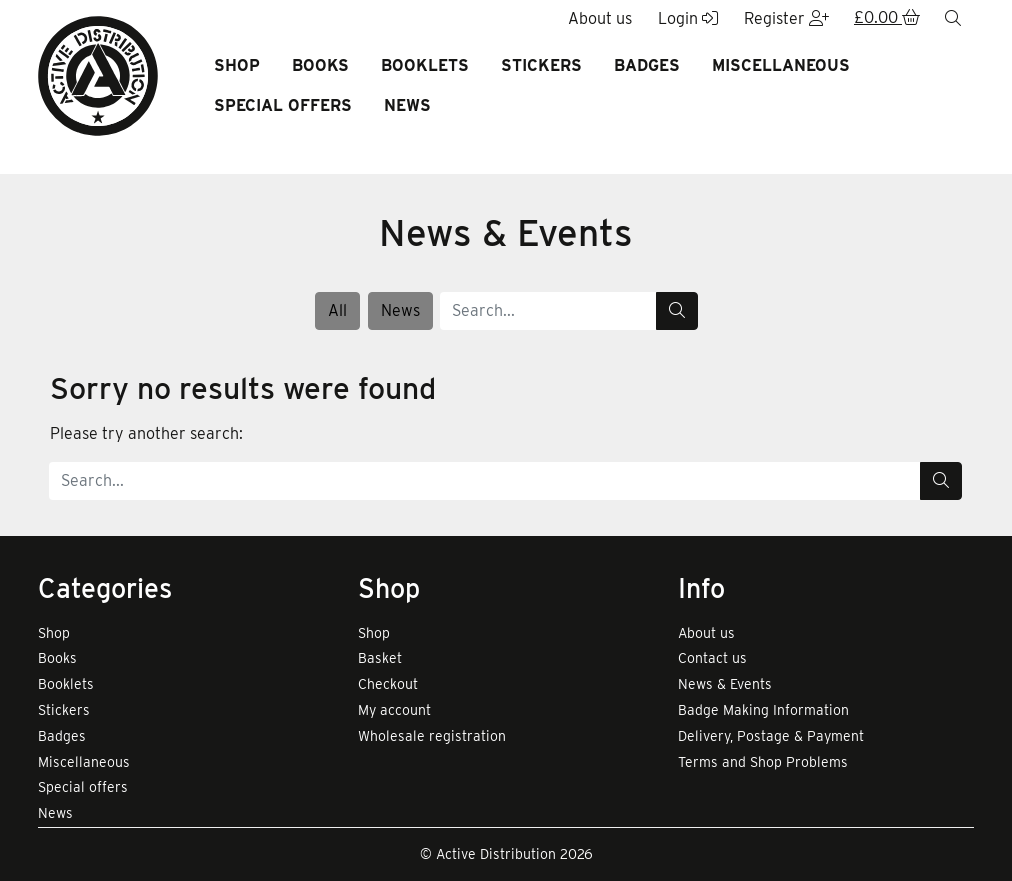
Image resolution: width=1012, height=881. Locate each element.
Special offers (283, 105)
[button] (887, 19)
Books (320, 65)
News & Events (725, 684)
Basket (380, 658)
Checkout (388, 684)
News (407, 105)
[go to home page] (98, 74)
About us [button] (600, 18)
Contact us (712, 658)
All (337, 310)
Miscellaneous (781, 65)
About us (706, 633)
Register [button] (786, 18)
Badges (647, 65)
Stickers (541, 65)
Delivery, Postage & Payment (771, 736)
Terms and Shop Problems (763, 762)
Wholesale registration (432, 736)
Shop (237, 65)
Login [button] (688, 18)
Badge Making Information (763, 710)
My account (394, 710)
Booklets (425, 65)
